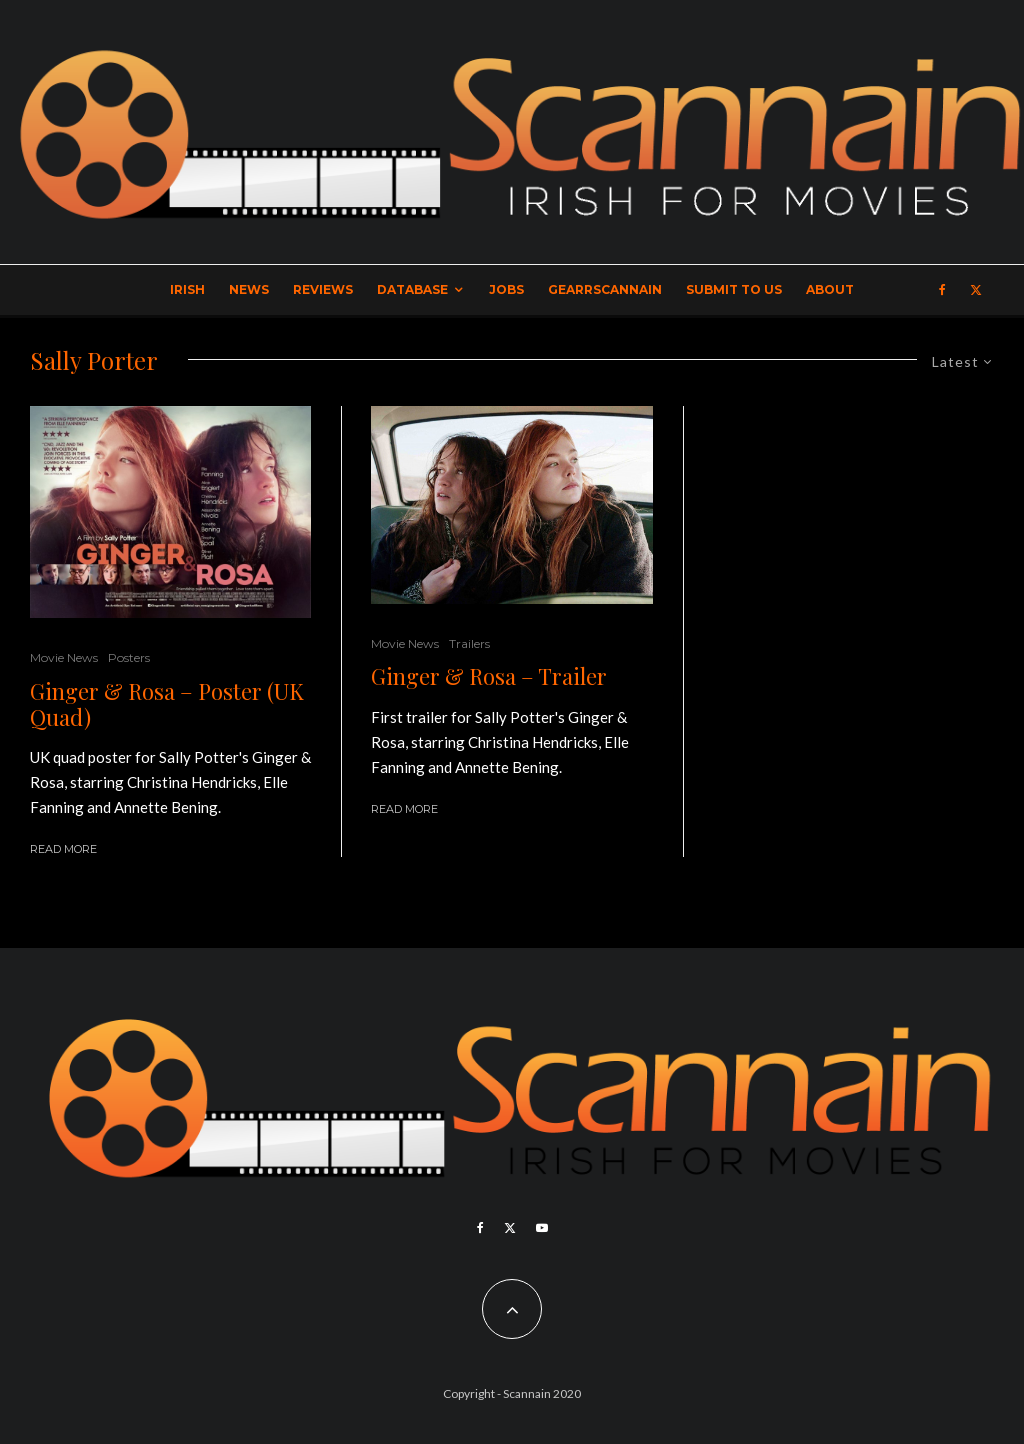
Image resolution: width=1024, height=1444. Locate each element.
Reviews (323, 289)
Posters (129, 657)
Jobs (506, 289)
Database (412, 289)
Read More (63, 849)
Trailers (469, 643)
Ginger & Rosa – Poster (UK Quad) (167, 704)
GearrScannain (605, 289)
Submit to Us (734, 289)
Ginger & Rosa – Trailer (489, 676)
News (249, 289)
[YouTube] (542, 1228)
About (830, 289)
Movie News (64, 657)
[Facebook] (942, 290)
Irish (187, 289)
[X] (976, 290)
